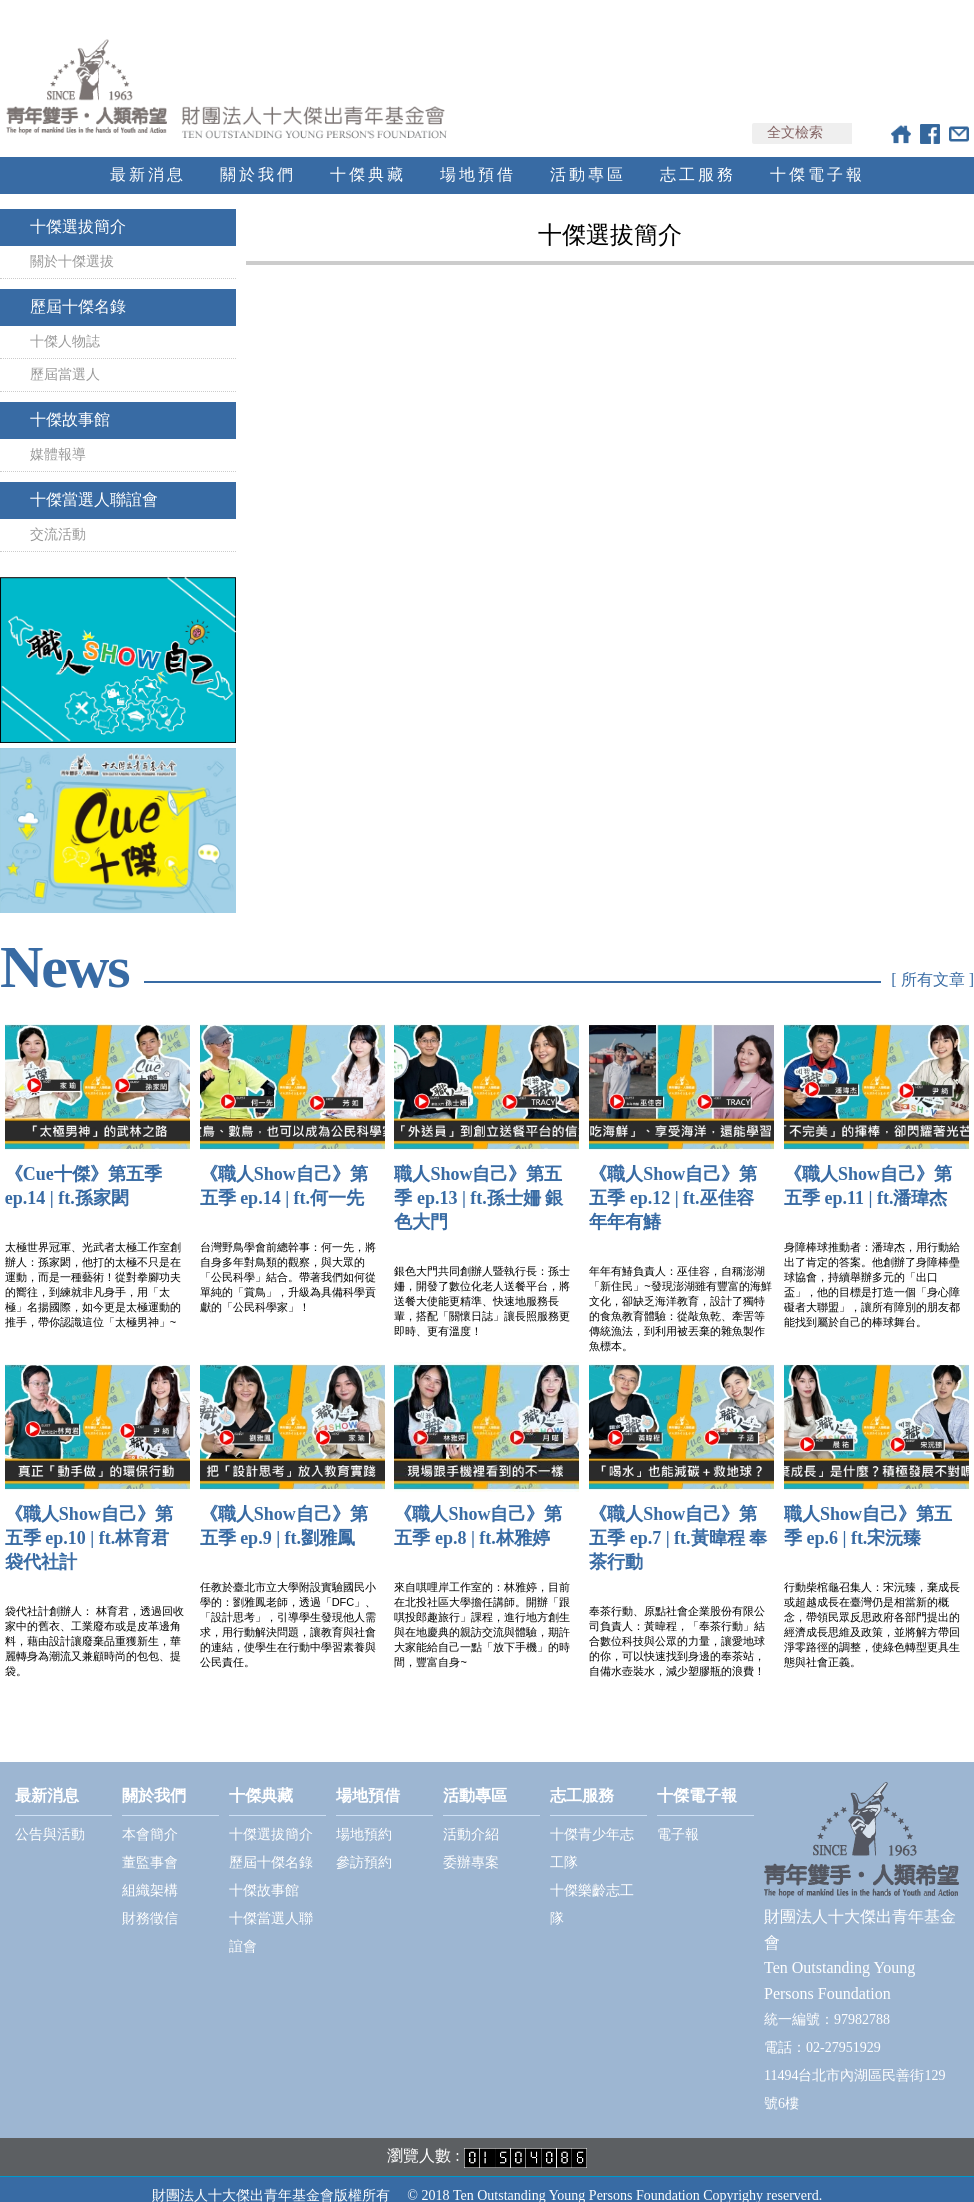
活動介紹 (471, 1816)
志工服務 (698, 156)
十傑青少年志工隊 (592, 1830)
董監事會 (150, 1844)
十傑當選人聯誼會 (94, 481)
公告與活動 (50, 1816)
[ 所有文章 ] (932, 961)
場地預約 (364, 1816)
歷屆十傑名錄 (78, 288)
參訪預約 (364, 1844)
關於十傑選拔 (72, 243)
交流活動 (58, 516)
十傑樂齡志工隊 (592, 1886)
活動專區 (588, 156)
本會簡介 (150, 1816)
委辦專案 (471, 1844)
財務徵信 (150, 1900)
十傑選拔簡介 (78, 208)
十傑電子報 (817, 156)
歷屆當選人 (65, 356)
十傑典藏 (368, 156)
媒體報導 (58, 436)
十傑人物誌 (65, 323)
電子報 (678, 1816)
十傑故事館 (70, 401)
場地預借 (478, 156)
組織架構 (150, 1872)
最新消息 (148, 156)
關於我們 (258, 156)
